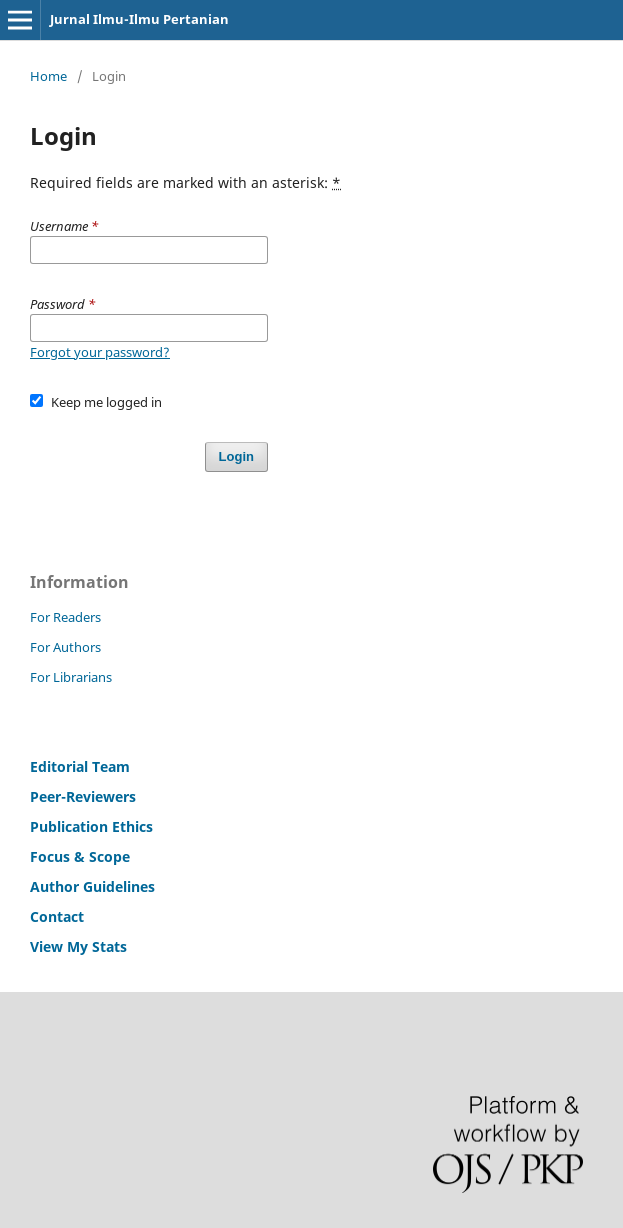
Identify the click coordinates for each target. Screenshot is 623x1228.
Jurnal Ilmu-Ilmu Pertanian (139, 19)
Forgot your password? (100, 352)
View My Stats (78, 946)
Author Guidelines (92, 886)
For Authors (65, 647)
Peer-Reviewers (85, 796)
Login (236, 456)
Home (48, 76)
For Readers (65, 617)
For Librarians (71, 677)
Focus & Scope (80, 856)
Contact (57, 916)
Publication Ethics (91, 826)
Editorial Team (80, 766)
